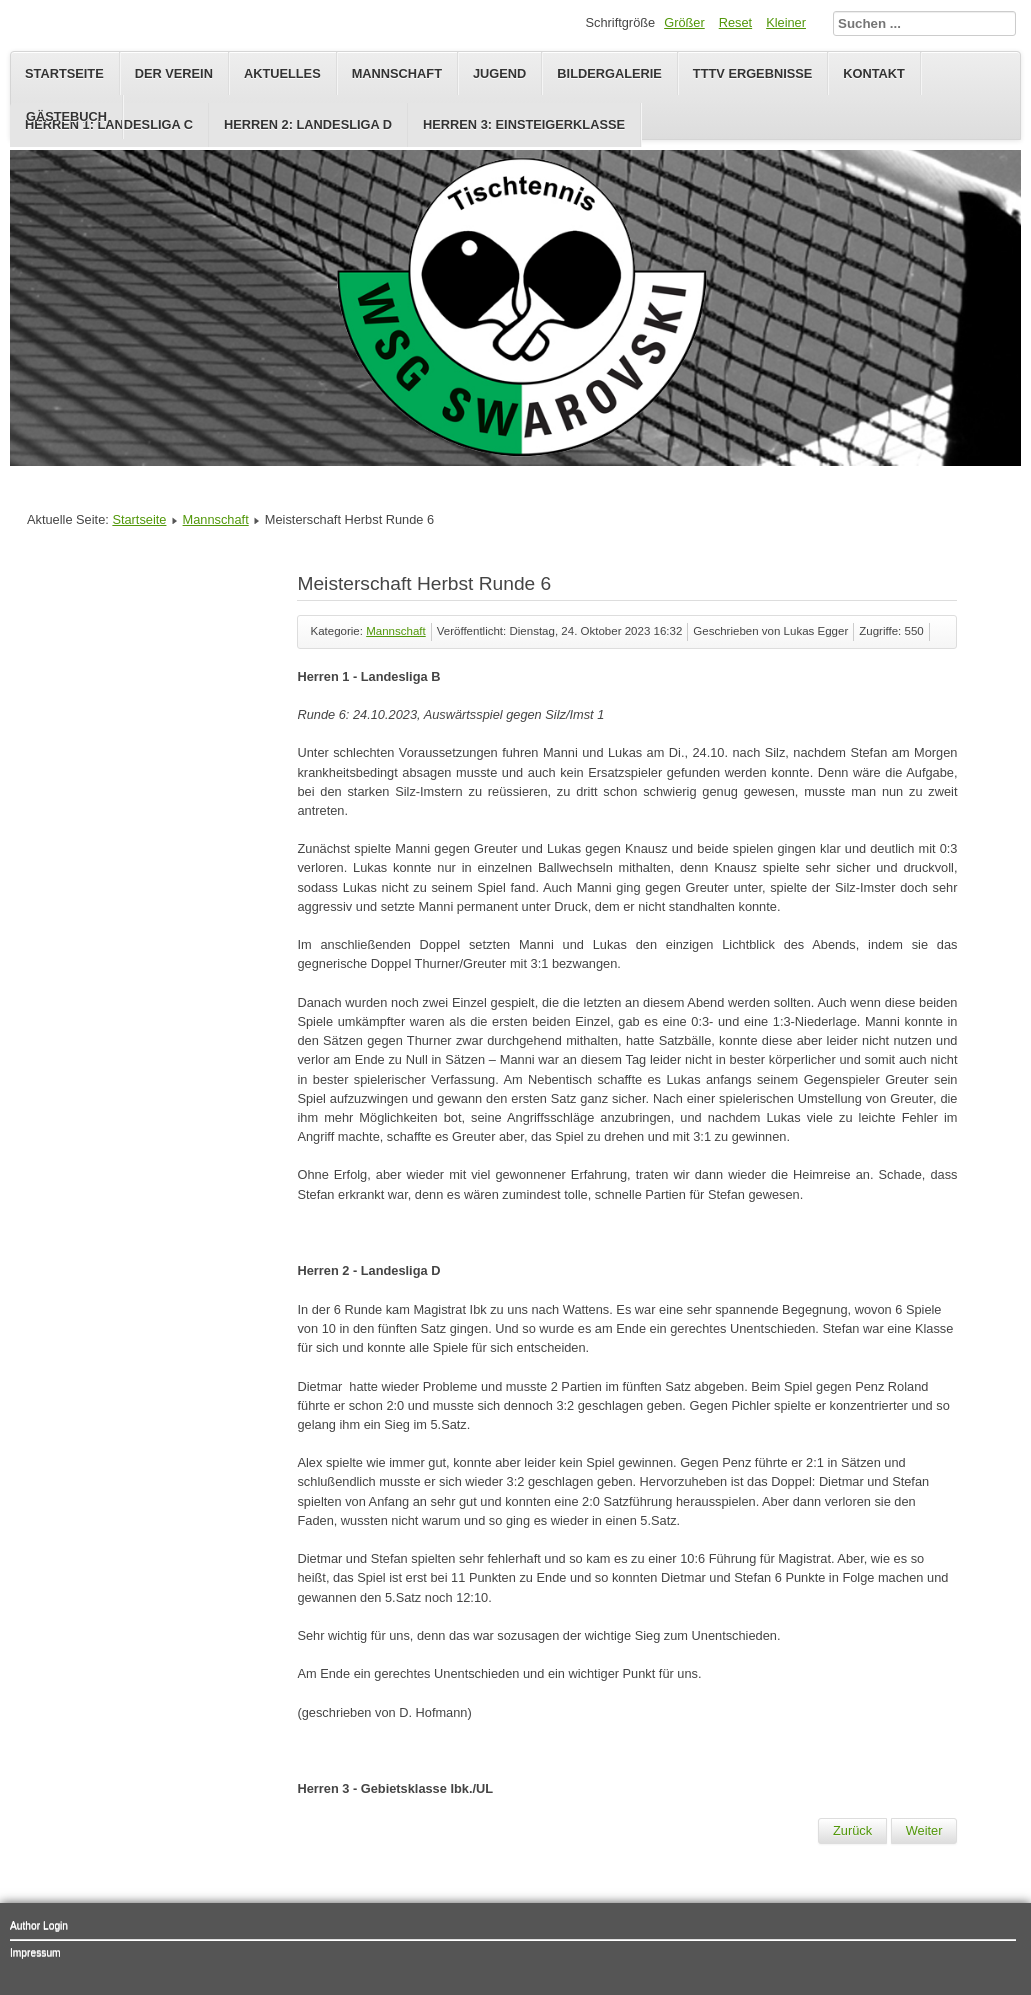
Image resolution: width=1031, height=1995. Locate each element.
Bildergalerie (609, 73)
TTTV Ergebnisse (752, 73)
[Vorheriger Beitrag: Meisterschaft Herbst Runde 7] (852, 1831)
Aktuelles (282, 73)
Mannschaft (397, 73)
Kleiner (786, 22)
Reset (735, 22)
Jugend (499, 73)
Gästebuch (66, 116)
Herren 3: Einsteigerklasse (524, 124)
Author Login (39, 1925)
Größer (684, 22)
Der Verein (174, 73)
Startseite (64, 73)
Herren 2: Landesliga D (308, 124)
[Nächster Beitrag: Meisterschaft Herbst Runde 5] (924, 1831)
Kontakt (874, 73)
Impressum (35, 1952)
